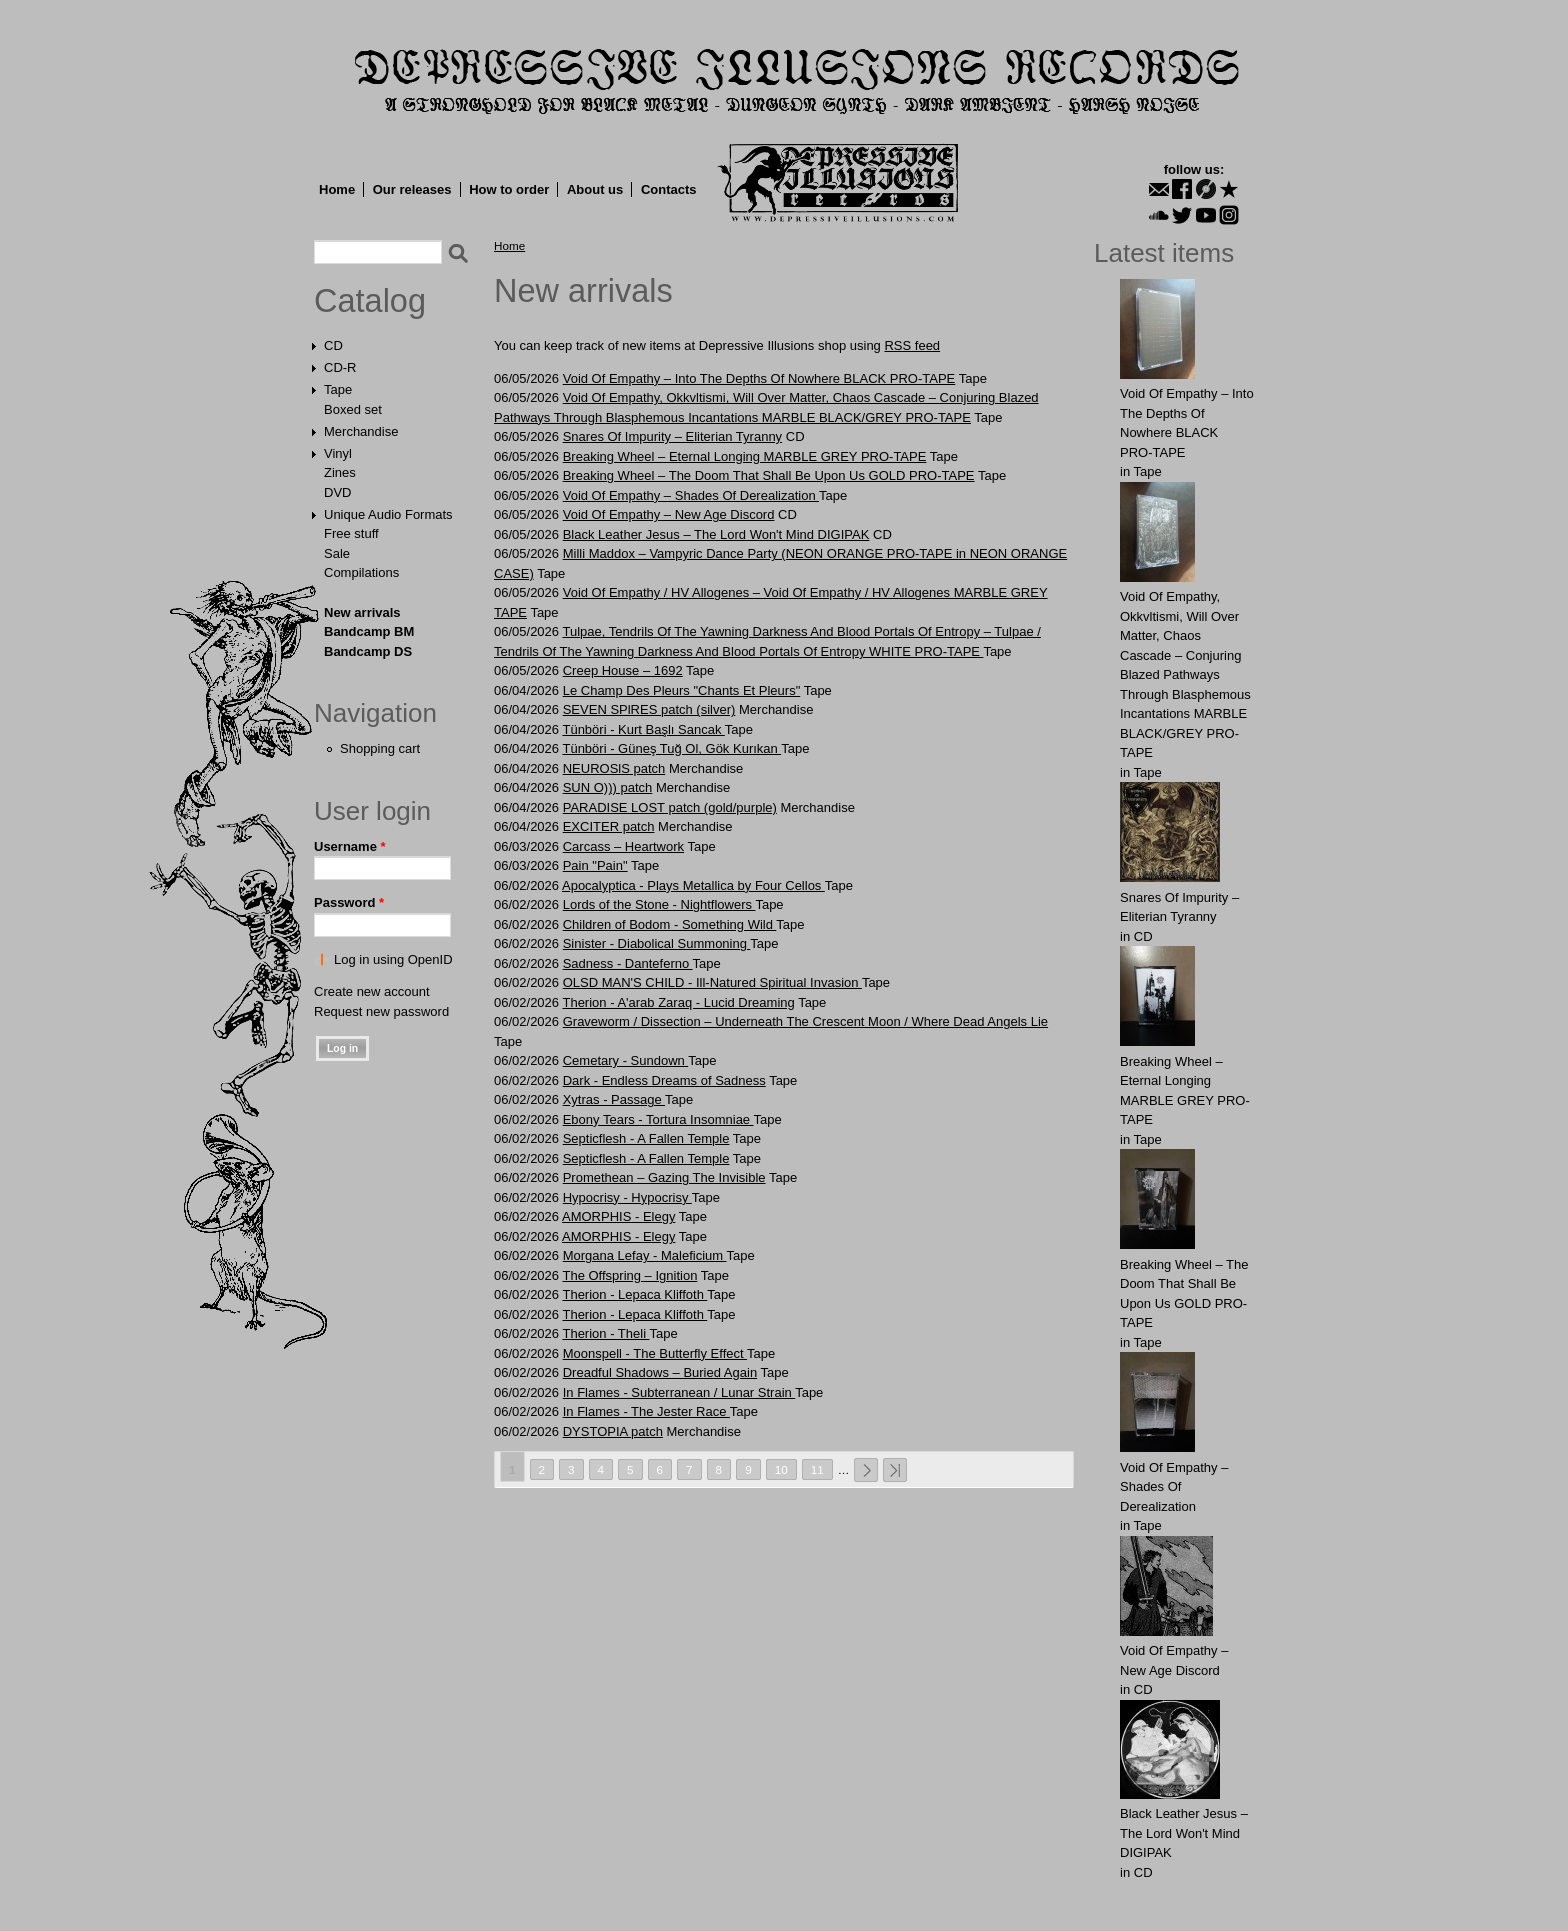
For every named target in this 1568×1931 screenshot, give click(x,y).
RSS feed (912, 345)
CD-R (340, 367)
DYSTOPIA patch (613, 1431)
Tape (338, 389)
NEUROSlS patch (614, 768)
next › (866, 1470)
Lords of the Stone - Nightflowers (659, 904)
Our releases (412, 189)
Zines (340, 472)
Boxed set (353, 409)
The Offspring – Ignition (629, 1275)
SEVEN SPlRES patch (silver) (649, 709)
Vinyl (338, 453)
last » (895, 1470)
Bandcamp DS (368, 651)
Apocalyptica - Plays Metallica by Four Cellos (693, 885)
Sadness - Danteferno (628, 963)
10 (781, 1469)
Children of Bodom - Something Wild (670, 924)
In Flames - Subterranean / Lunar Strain (679, 1392)
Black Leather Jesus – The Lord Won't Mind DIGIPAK (716, 534)
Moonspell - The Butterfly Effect (655, 1353)
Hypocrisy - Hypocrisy (627, 1197)
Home (337, 189)
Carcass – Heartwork (623, 846)
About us (595, 189)
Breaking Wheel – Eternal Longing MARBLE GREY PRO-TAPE (745, 456)
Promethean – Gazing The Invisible (664, 1177)
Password (349, 902)
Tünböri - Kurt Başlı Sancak (643, 729)
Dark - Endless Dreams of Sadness (664, 1080)
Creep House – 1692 (623, 670)
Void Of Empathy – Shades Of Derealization (691, 495)
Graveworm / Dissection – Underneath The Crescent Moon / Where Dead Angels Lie (805, 1021)
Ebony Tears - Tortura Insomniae (658, 1119)
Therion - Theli (605, 1333)
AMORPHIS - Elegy (618, 1216)
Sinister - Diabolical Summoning (657, 943)
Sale (337, 553)
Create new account (372, 991)
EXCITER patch (609, 826)
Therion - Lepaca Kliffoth (634, 1294)
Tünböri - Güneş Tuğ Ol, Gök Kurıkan (671, 748)
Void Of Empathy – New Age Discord (669, 514)
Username (350, 846)
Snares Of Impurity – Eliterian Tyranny (672, 436)
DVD (337, 492)
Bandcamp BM (369, 631)
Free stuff (351, 533)
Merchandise (361, 431)
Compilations (361, 572)
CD (333, 345)
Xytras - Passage (614, 1099)
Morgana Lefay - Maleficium (645, 1255)
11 (817, 1469)
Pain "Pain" (595, 865)
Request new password (381, 1011)
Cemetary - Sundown (626, 1060)
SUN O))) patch (608, 787)
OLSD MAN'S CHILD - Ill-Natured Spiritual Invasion (712, 982)
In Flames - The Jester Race (646, 1411)
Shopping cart (380, 748)
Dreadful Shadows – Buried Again (660, 1372)
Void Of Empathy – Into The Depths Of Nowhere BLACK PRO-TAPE (759, 378)
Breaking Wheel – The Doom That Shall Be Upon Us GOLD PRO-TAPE (769, 475)
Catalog (370, 301)
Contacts (669, 189)
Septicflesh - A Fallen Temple (646, 1138)
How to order (509, 189)
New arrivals (362, 612)
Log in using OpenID (393, 959)
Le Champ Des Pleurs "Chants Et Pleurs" (682, 690)
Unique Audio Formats (388, 514)
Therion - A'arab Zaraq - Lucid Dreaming (678, 1002)
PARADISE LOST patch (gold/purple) (670, 807)
